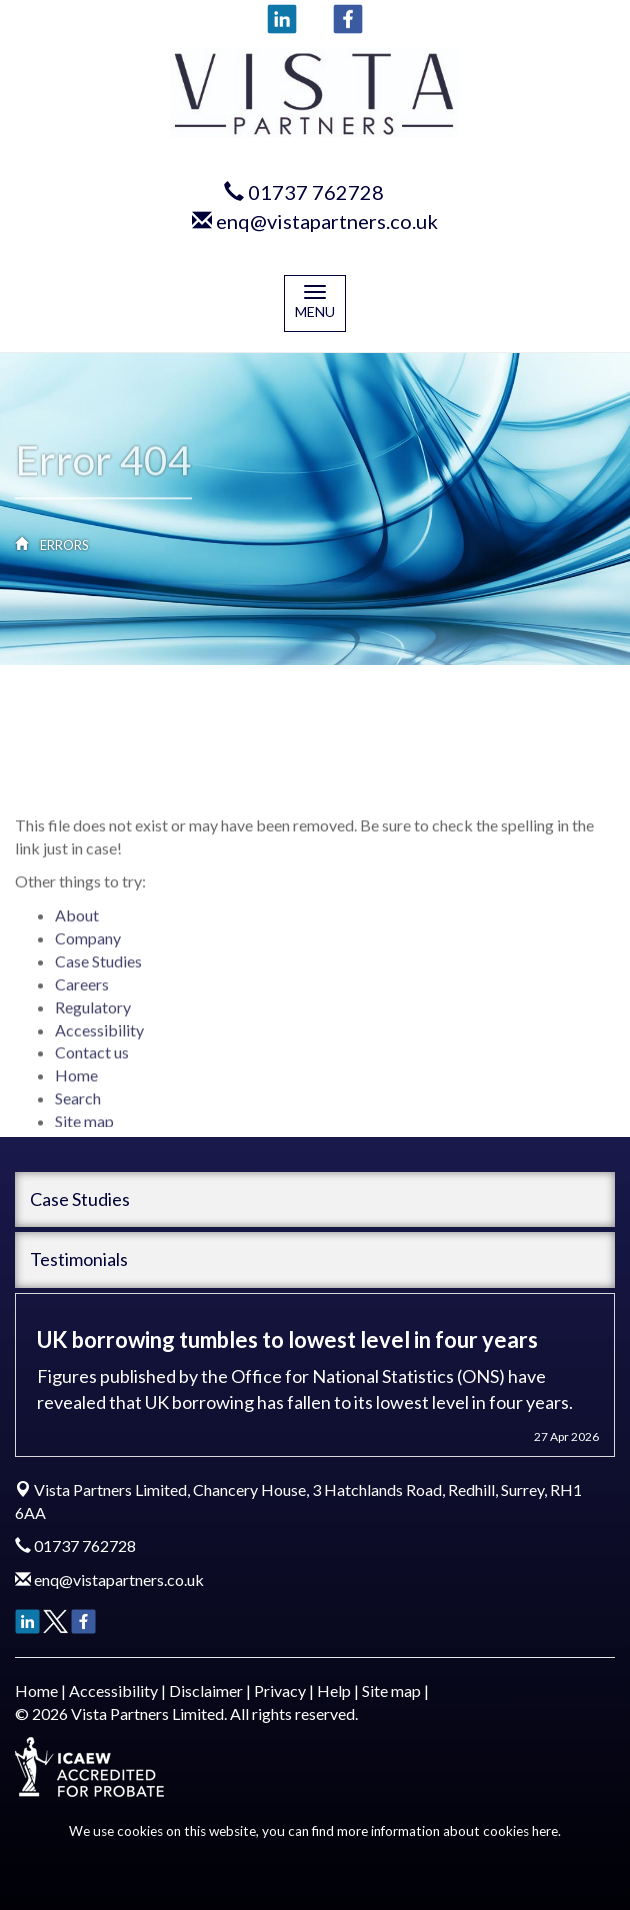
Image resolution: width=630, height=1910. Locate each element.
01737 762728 (316, 192)
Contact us (92, 1079)
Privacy (280, 1690)
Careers (82, 1011)
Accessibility (99, 1056)
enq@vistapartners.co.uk (327, 221)
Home (76, 1102)
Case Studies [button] (80, 1199)
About (77, 942)
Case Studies (98, 988)
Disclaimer (206, 1690)
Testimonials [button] (79, 1259)
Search (78, 1125)
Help (334, 1690)
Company (88, 965)
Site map (391, 1690)
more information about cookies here (447, 1831)
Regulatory (93, 1033)
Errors (64, 545)
